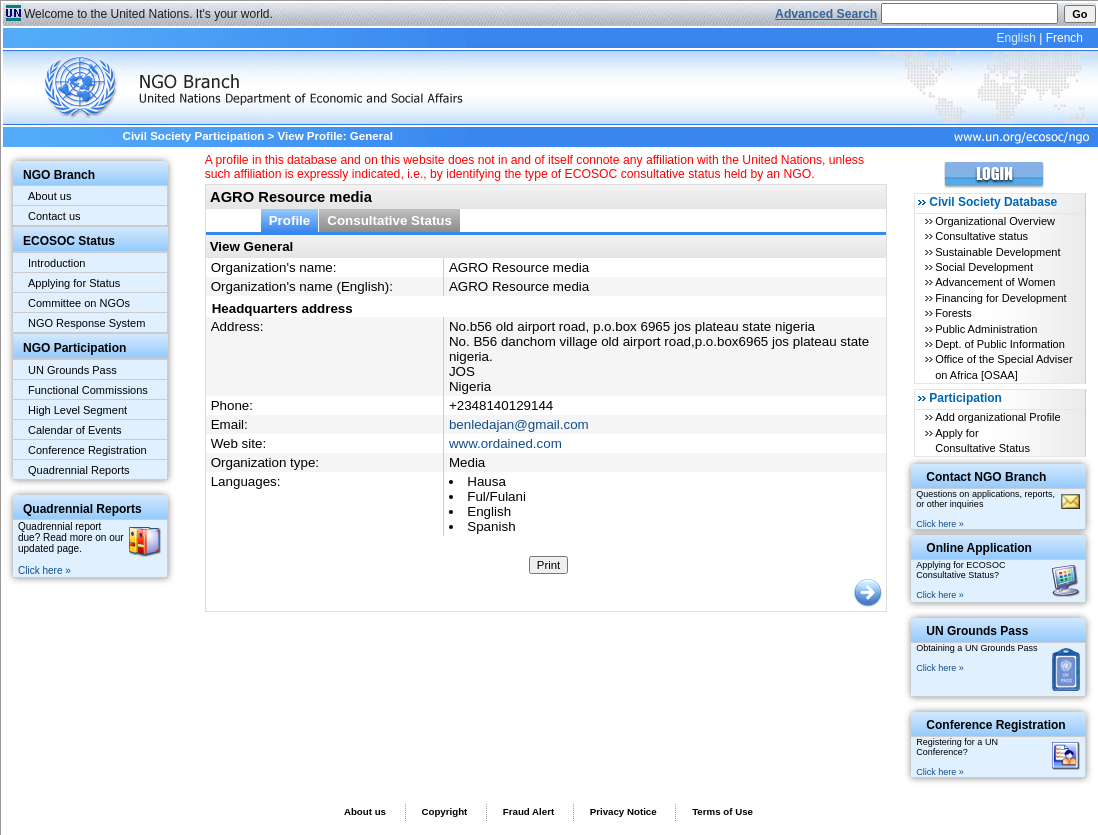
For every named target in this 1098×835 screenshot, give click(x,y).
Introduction (56, 263)
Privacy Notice (623, 811)
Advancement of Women (995, 282)
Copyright (444, 811)
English (1015, 38)
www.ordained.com (505, 443)
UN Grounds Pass (72, 370)
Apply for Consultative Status (982, 440)
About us (49, 196)
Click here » (44, 570)
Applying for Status (74, 283)
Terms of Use (722, 811)
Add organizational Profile (997, 417)
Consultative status (981, 236)
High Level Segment (77, 410)
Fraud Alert (528, 811)
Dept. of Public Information (1000, 344)
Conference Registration (87, 450)
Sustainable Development (997, 252)
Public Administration (986, 329)
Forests (953, 313)
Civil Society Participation (194, 136)
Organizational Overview (995, 221)
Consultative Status (389, 220)
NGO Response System (86, 323)
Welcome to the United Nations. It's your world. (148, 14)
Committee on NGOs (79, 303)
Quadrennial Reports (79, 470)
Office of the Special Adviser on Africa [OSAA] (1003, 366)
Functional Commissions (88, 390)
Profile (290, 220)
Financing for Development (1000, 298)
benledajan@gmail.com (519, 424)
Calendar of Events (75, 430)
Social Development (984, 267)
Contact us (54, 216)
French (1064, 38)
